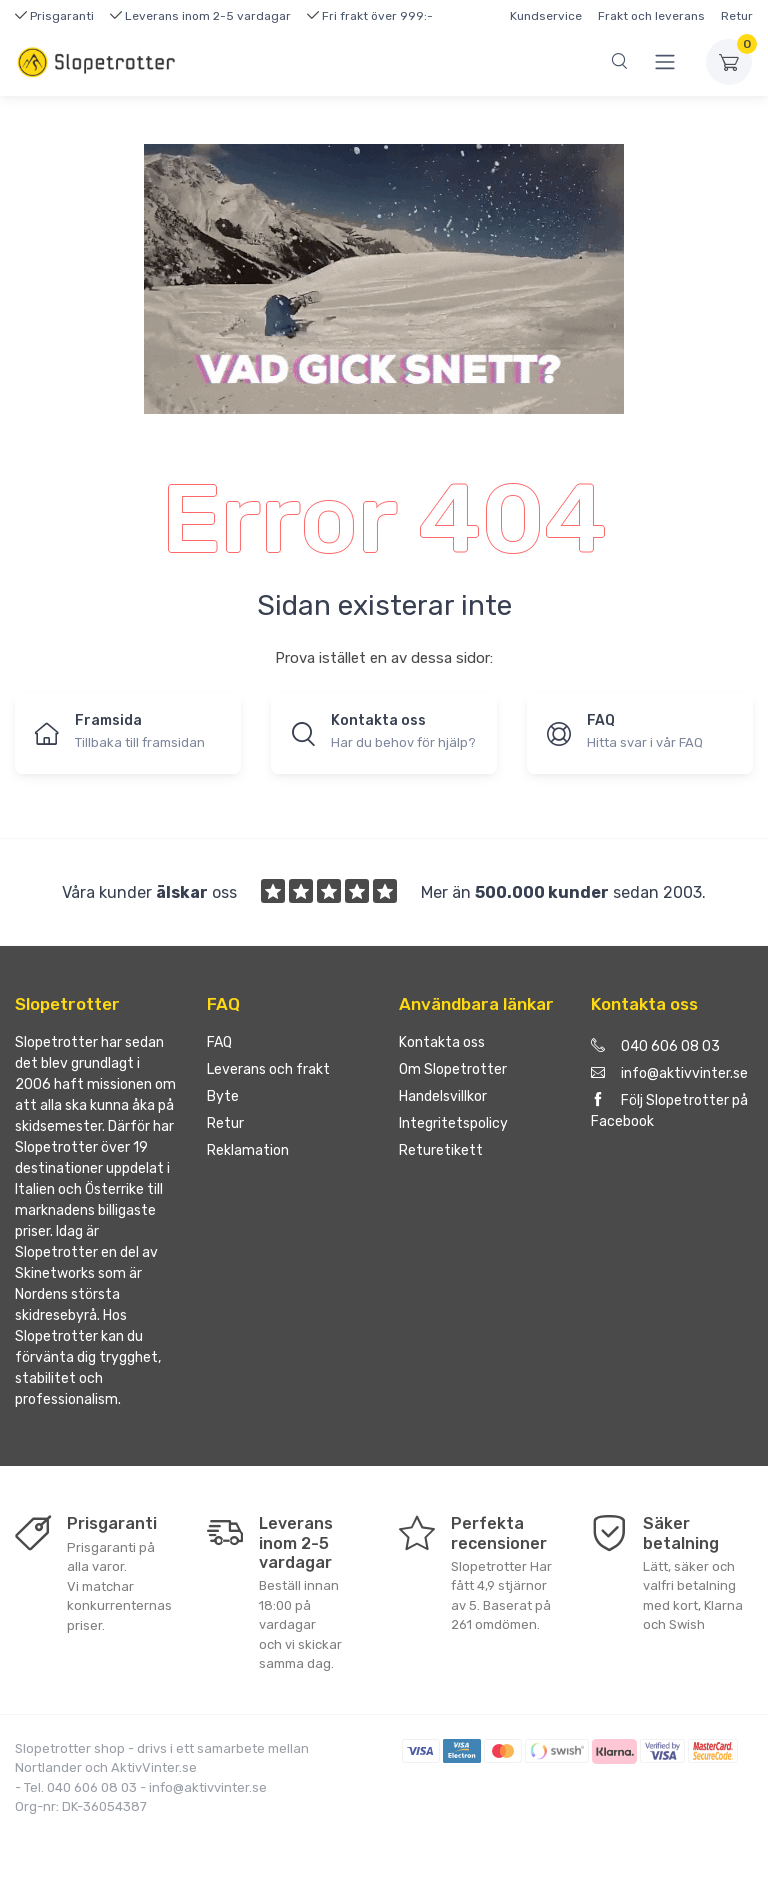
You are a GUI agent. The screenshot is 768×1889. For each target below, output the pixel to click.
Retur (737, 16)
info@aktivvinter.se (669, 1073)
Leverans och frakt (268, 1069)
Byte (223, 1096)
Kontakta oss (442, 1042)
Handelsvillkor (443, 1096)
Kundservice (546, 16)
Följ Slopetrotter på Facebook (669, 1111)
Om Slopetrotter (453, 1069)
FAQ (219, 1042)
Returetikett (441, 1150)
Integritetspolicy (453, 1123)
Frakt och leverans (651, 16)
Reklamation (248, 1150)
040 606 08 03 (655, 1046)
